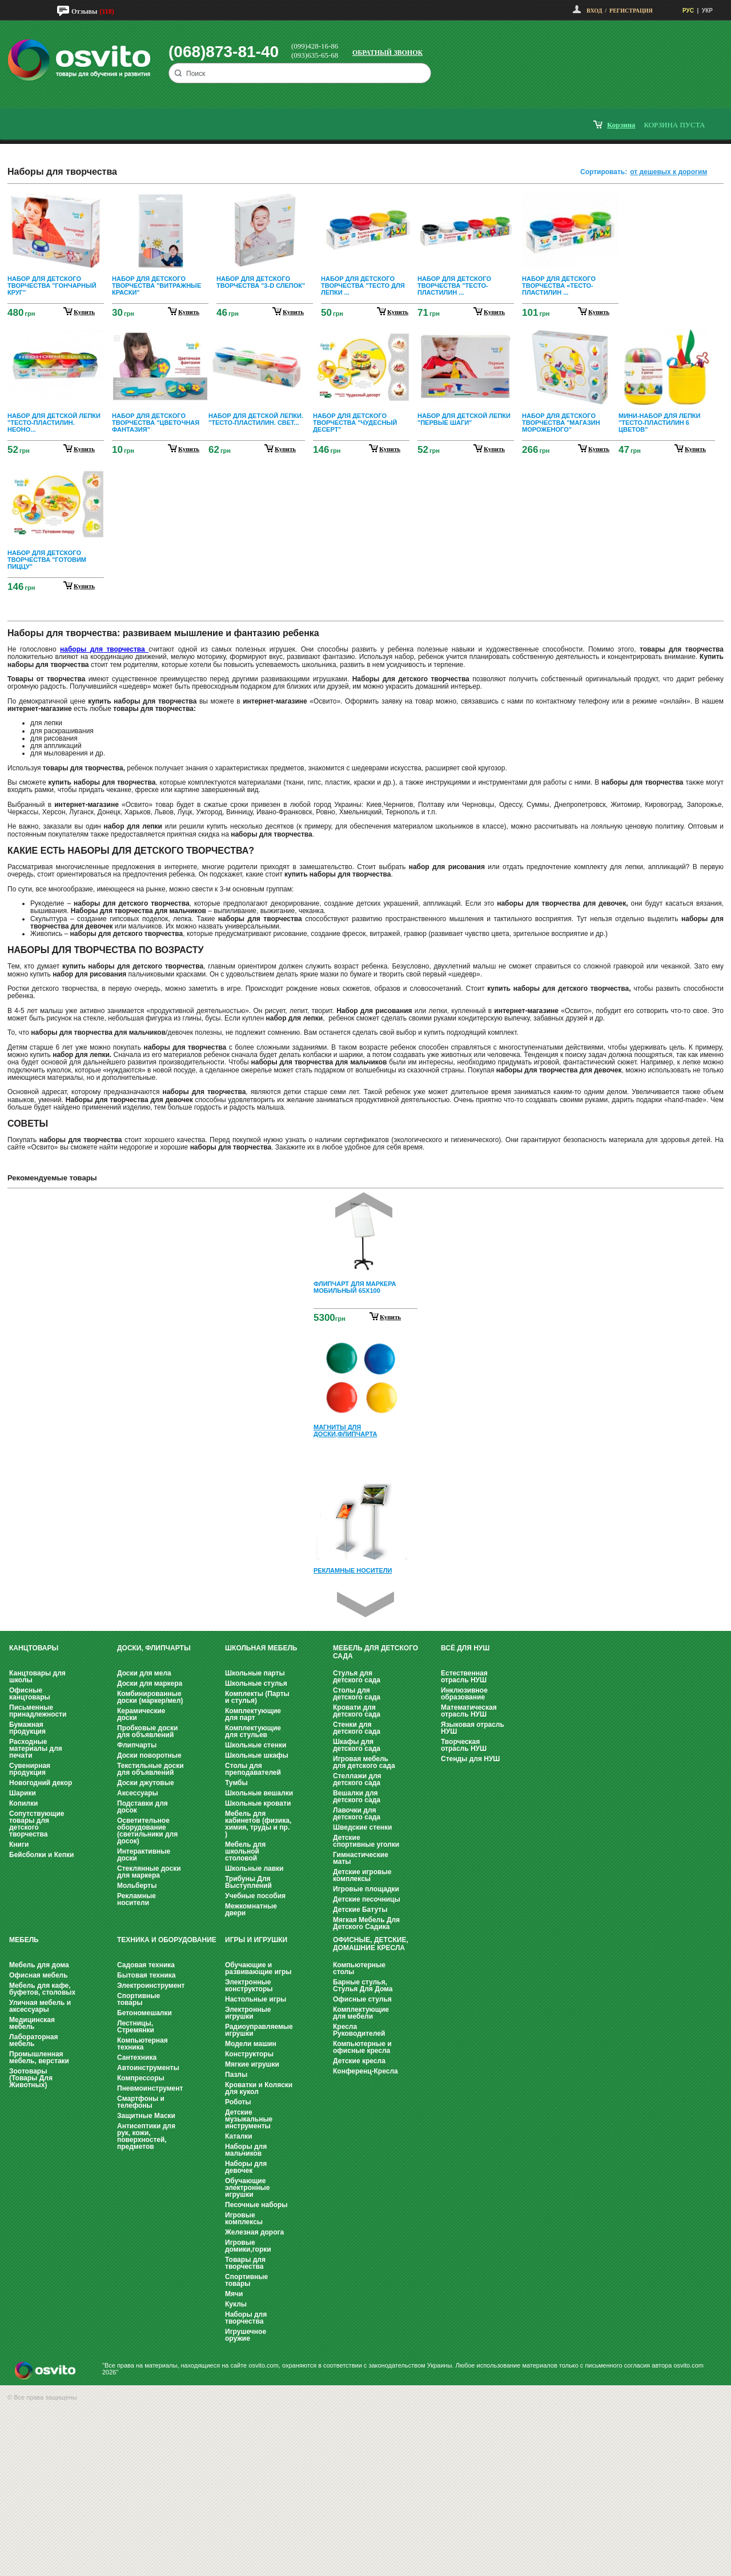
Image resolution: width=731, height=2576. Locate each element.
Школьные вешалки (259, 1793)
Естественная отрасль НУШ (464, 1676)
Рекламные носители (136, 1899)
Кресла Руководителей (359, 2030)
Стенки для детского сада (356, 1728)
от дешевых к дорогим (668, 172)
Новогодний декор (40, 1783)
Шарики (22, 1793)
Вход (594, 10)
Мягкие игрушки (252, 2064)
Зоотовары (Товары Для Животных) (31, 2078)
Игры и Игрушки (256, 1940)
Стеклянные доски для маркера (149, 1871)
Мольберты (136, 1886)
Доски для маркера (149, 1683)
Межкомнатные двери (251, 1909)
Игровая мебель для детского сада (364, 1762)
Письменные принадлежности (37, 1710)
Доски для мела (144, 1673)
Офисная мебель (38, 1975)
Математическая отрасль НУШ (469, 1710)
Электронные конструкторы (248, 1985)
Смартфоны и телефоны (140, 2102)
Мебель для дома (39, 1965)
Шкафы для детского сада (356, 1745)
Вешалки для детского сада (356, 1796)
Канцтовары (33, 1648)
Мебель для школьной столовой (245, 1851)
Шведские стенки (362, 1827)
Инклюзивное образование (464, 1693)
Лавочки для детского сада (356, 1813)
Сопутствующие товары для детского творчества (37, 1824)
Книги (19, 1844)
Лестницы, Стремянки (135, 2026)
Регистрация (631, 10)
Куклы (236, 2304)
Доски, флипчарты (154, 1648)
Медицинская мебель (32, 2023)
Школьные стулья (256, 1683)
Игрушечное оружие (245, 2335)
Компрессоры (140, 2078)
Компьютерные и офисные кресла (362, 2047)
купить (84, 311)
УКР (707, 10)
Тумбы (236, 1783)
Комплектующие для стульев (253, 1731)
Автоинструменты (148, 2068)
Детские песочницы (366, 1899)
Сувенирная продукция (29, 1769)
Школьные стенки (255, 1745)
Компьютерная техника (142, 2043)
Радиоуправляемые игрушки (259, 2030)
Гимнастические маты (360, 1858)
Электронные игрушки (248, 2013)
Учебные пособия (255, 1896)
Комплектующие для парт (253, 1714)
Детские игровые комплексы (362, 1875)
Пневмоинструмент (150, 2088)
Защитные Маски (146, 2116)
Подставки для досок (142, 1806)
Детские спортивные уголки (366, 1841)
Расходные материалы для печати (35, 1748)
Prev (364, 1205)
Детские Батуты (360, 1910)
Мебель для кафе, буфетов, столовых (42, 1989)
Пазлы (236, 2075)
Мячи (234, 2294)
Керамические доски (141, 1714)
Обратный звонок (387, 53)
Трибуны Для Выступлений (248, 1882)
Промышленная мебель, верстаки (39, 2057)
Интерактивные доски (143, 1854)
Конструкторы (249, 2054)
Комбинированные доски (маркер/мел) (150, 1697)
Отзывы (84, 11)
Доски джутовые (145, 1783)
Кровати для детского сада (356, 1710)
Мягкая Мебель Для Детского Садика (366, 1923)
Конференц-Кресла (365, 2071)
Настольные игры (255, 1999)
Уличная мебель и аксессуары (40, 2006)
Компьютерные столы (359, 1968)
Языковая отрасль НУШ (472, 1728)
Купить (390, 1316)
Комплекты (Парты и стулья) (257, 1697)
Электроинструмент (150, 1986)
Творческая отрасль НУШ (464, 1745)
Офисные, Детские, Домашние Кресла (370, 1944)
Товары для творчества (245, 2263)
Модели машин (250, 2044)
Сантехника (136, 2057)
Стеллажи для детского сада (357, 1779)
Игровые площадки (366, 1889)
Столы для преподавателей (253, 1769)
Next (365, 1604)
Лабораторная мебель (33, 2040)
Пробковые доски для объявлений (147, 1731)
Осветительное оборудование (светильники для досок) (147, 1831)
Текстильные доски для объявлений (150, 1769)
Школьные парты (255, 1673)
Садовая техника (146, 1965)
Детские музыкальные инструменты (248, 2119)
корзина (621, 124)
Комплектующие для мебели (361, 2013)
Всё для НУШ (465, 1648)
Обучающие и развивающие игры (258, 1968)
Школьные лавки (254, 1868)
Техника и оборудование (166, 1940)
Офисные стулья (362, 1999)
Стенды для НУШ (470, 1759)
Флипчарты (136, 1745)
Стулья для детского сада (356, 1676)
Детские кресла (359, 2061)
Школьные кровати (258, 1803)
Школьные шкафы (256, 1755)
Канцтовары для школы (37, 1676)
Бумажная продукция (27, 1728)
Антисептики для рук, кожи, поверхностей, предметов (146, 2136)
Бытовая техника (146, 1975)
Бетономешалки (144, 2013)
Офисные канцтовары (29, 1693)
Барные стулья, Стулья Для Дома (362, 1985)
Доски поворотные (149, 1755)
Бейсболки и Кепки (41, 1855)
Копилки (23, 1803)
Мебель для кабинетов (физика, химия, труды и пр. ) (258, 1824)
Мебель (24, 1940)
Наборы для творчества (246, 2317)
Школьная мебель (261, 1648)
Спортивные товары (138, 1999)
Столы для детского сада (356, 1693)
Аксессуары (137, 1793)
